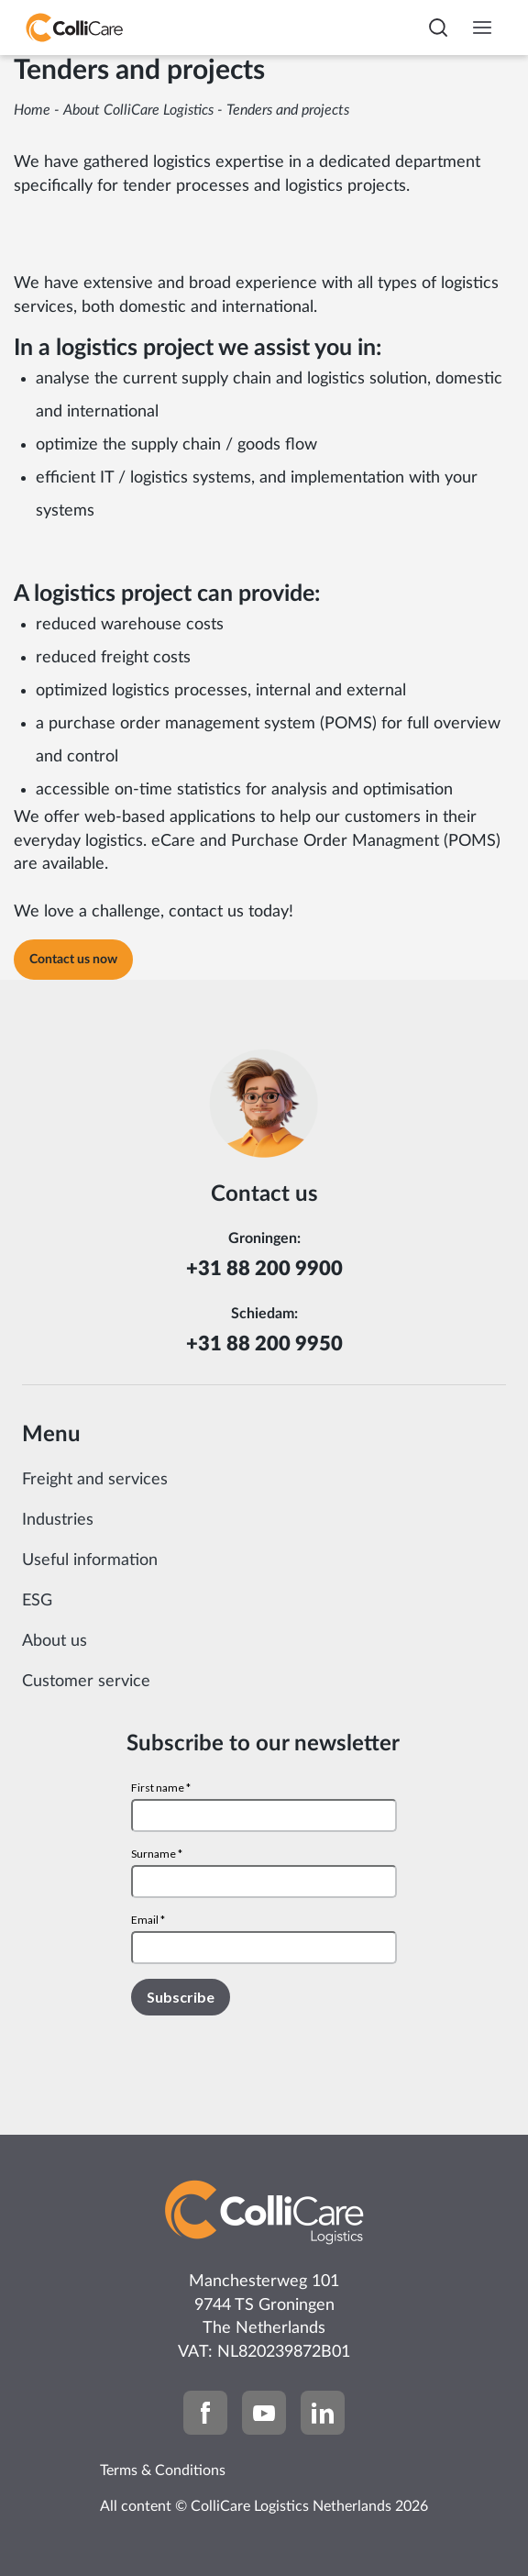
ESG (37, 1601)
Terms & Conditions (163, 2470)
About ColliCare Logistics (138, 110)
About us (54, 1641)
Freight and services (95, 1479)
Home (32, 110)
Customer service (86, 1681)
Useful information (90, 1560)
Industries (58, 1520)
